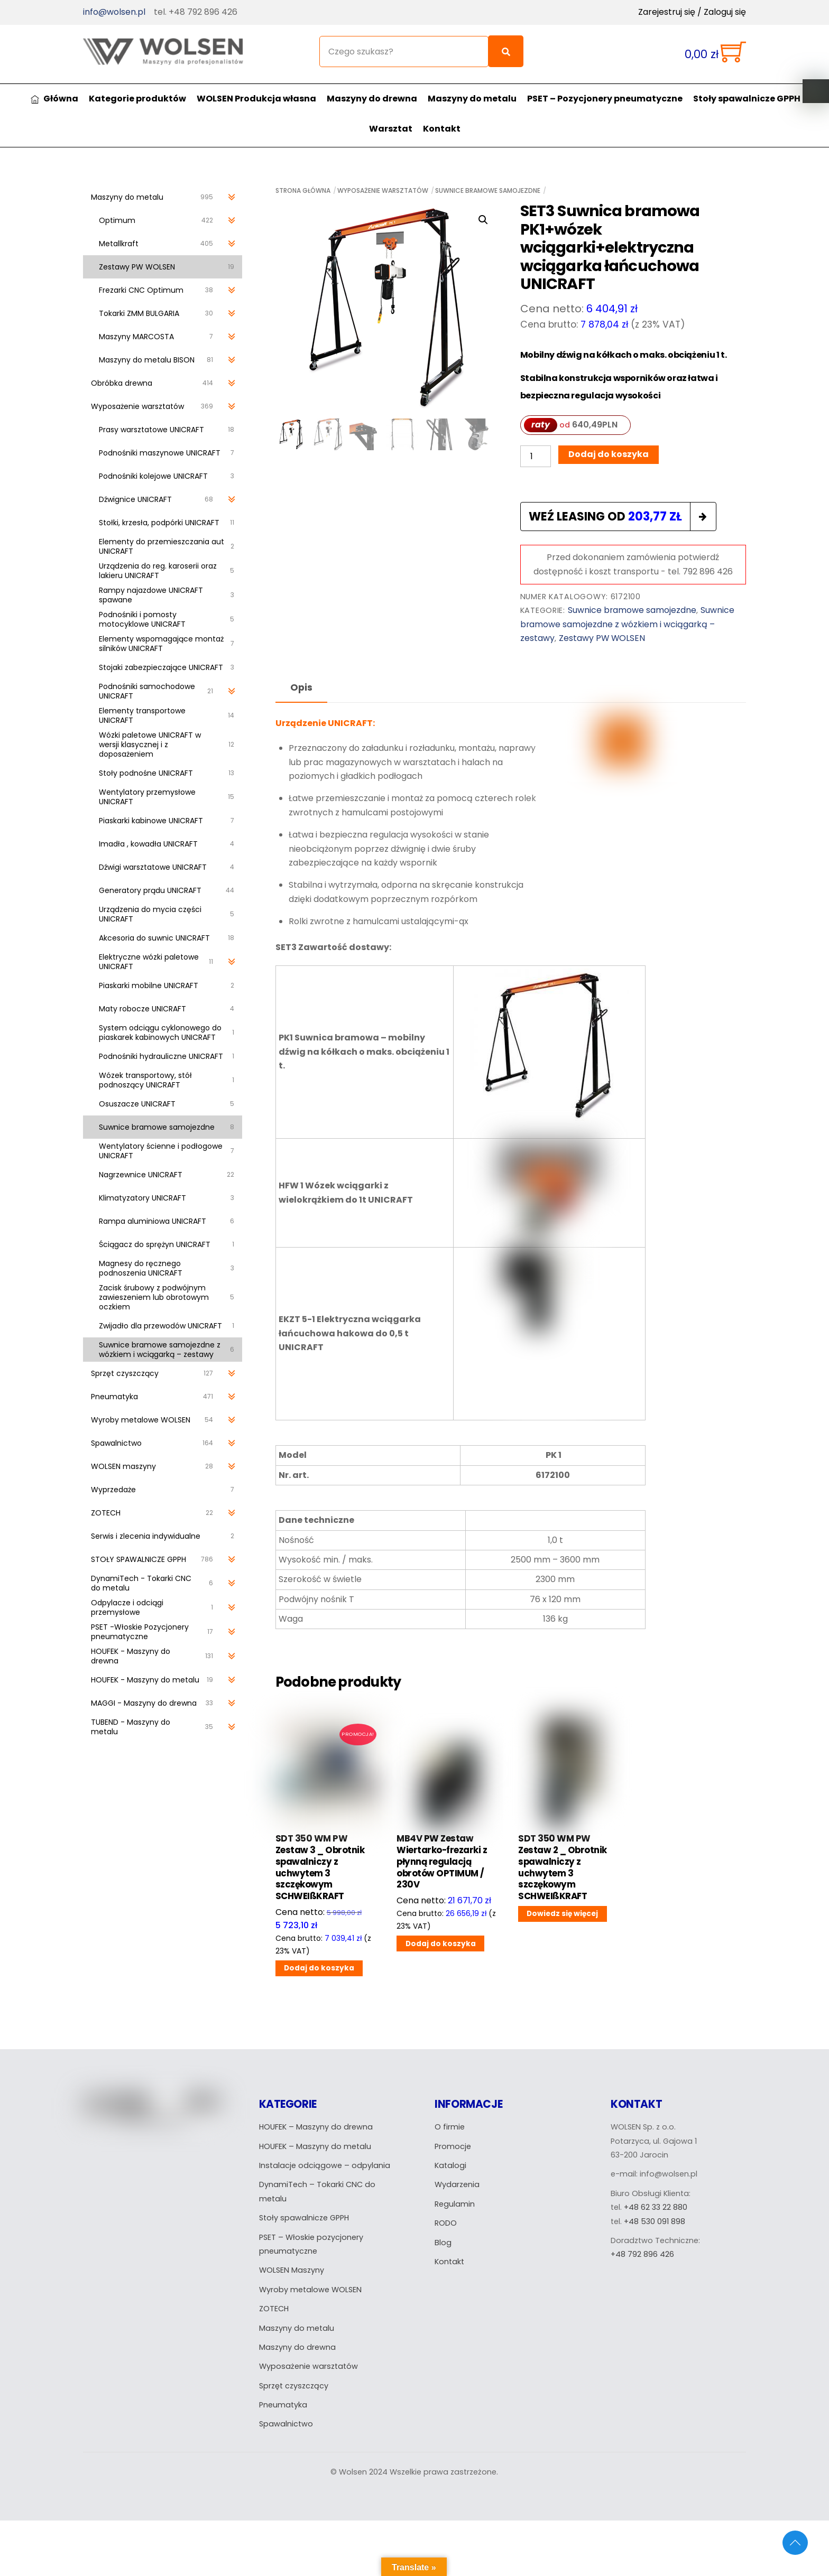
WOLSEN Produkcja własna (256, 98)
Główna (54, 98)
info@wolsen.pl (114, 12)
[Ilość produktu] (535, 456)
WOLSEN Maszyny (291, 2270)
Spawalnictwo (286, 2424)
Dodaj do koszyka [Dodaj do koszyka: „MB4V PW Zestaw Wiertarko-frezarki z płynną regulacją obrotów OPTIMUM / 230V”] (441, 1944)
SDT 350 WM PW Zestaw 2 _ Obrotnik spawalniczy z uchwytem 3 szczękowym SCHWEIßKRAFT (562, 1867)
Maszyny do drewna (372, 98)
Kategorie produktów (137, 98)
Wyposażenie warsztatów (382, 190)
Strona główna (302, 190)
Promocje (453, 2146)
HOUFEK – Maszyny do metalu (315, 2146)
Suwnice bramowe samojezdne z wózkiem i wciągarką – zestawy (627, 624)
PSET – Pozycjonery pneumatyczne (605, 98)
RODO (446, 2223)
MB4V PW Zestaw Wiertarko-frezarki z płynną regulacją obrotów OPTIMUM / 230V (442, 1862)
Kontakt (441, 129)
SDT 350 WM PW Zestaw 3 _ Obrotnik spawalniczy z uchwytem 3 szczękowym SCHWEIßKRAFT (319, 1867)
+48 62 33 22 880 (655, 2207)
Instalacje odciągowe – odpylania (324, 2165)
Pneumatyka (283, 2405)
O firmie (450, 2127)
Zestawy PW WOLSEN (602, 638)
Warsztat (390, 129)
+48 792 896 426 (642, 2254)
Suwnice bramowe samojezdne (487, 190)
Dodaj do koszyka (608, 454)
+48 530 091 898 (654, 2221)
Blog (443, 2242)
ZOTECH (274, 2308)
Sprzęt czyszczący (293, 2385)
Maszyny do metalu (472, 98)
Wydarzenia (457, 2184)
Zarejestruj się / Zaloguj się (692, 12)
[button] (483, 219)
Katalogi (450, 2165)
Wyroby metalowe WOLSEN (310, 2289)
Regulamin (455, 2204)
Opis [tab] (301, 687)
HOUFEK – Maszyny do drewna (316, 2127)
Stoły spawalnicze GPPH (746, 98)
